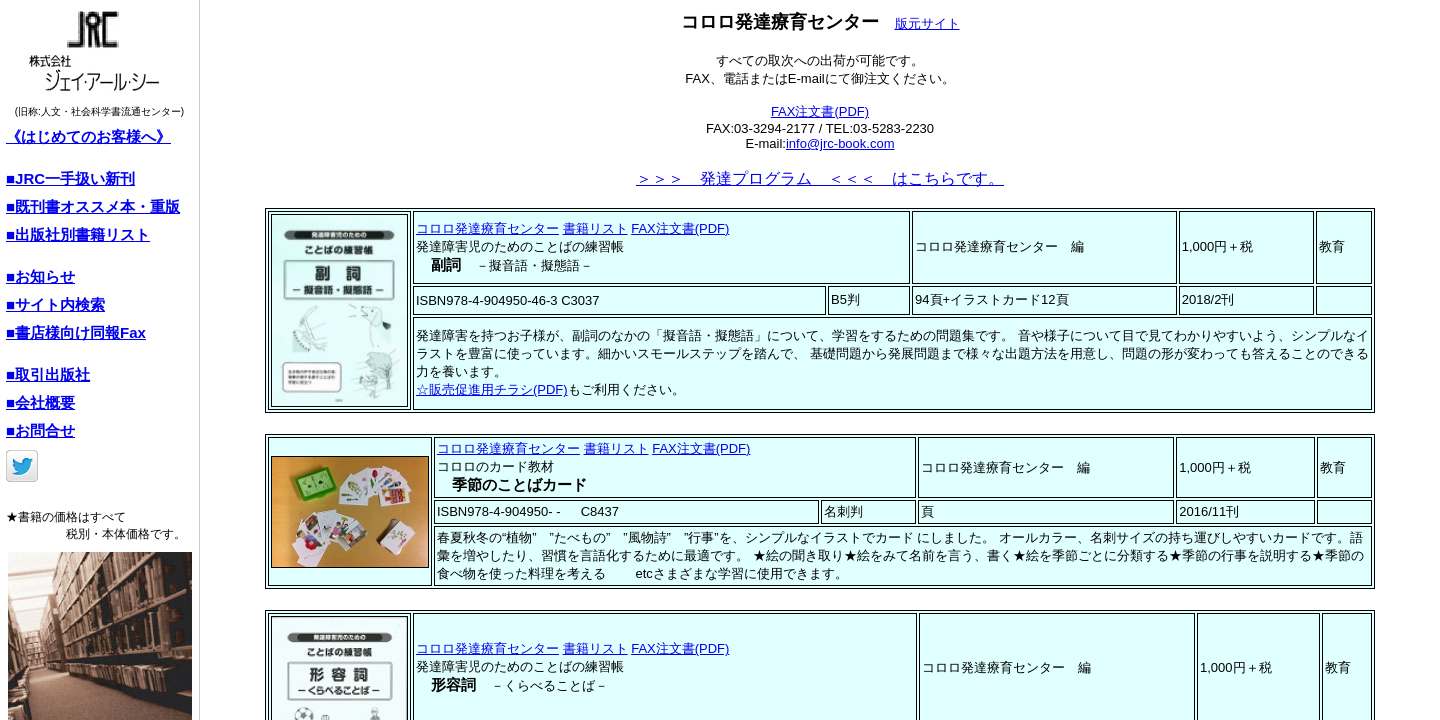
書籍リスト (595, 228)
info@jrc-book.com (840, 143)
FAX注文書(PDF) (820, 111)
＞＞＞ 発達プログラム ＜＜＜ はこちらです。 (820, 178)
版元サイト (927, 23)
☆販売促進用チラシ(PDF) (492, 389)
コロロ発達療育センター (487, 228)
